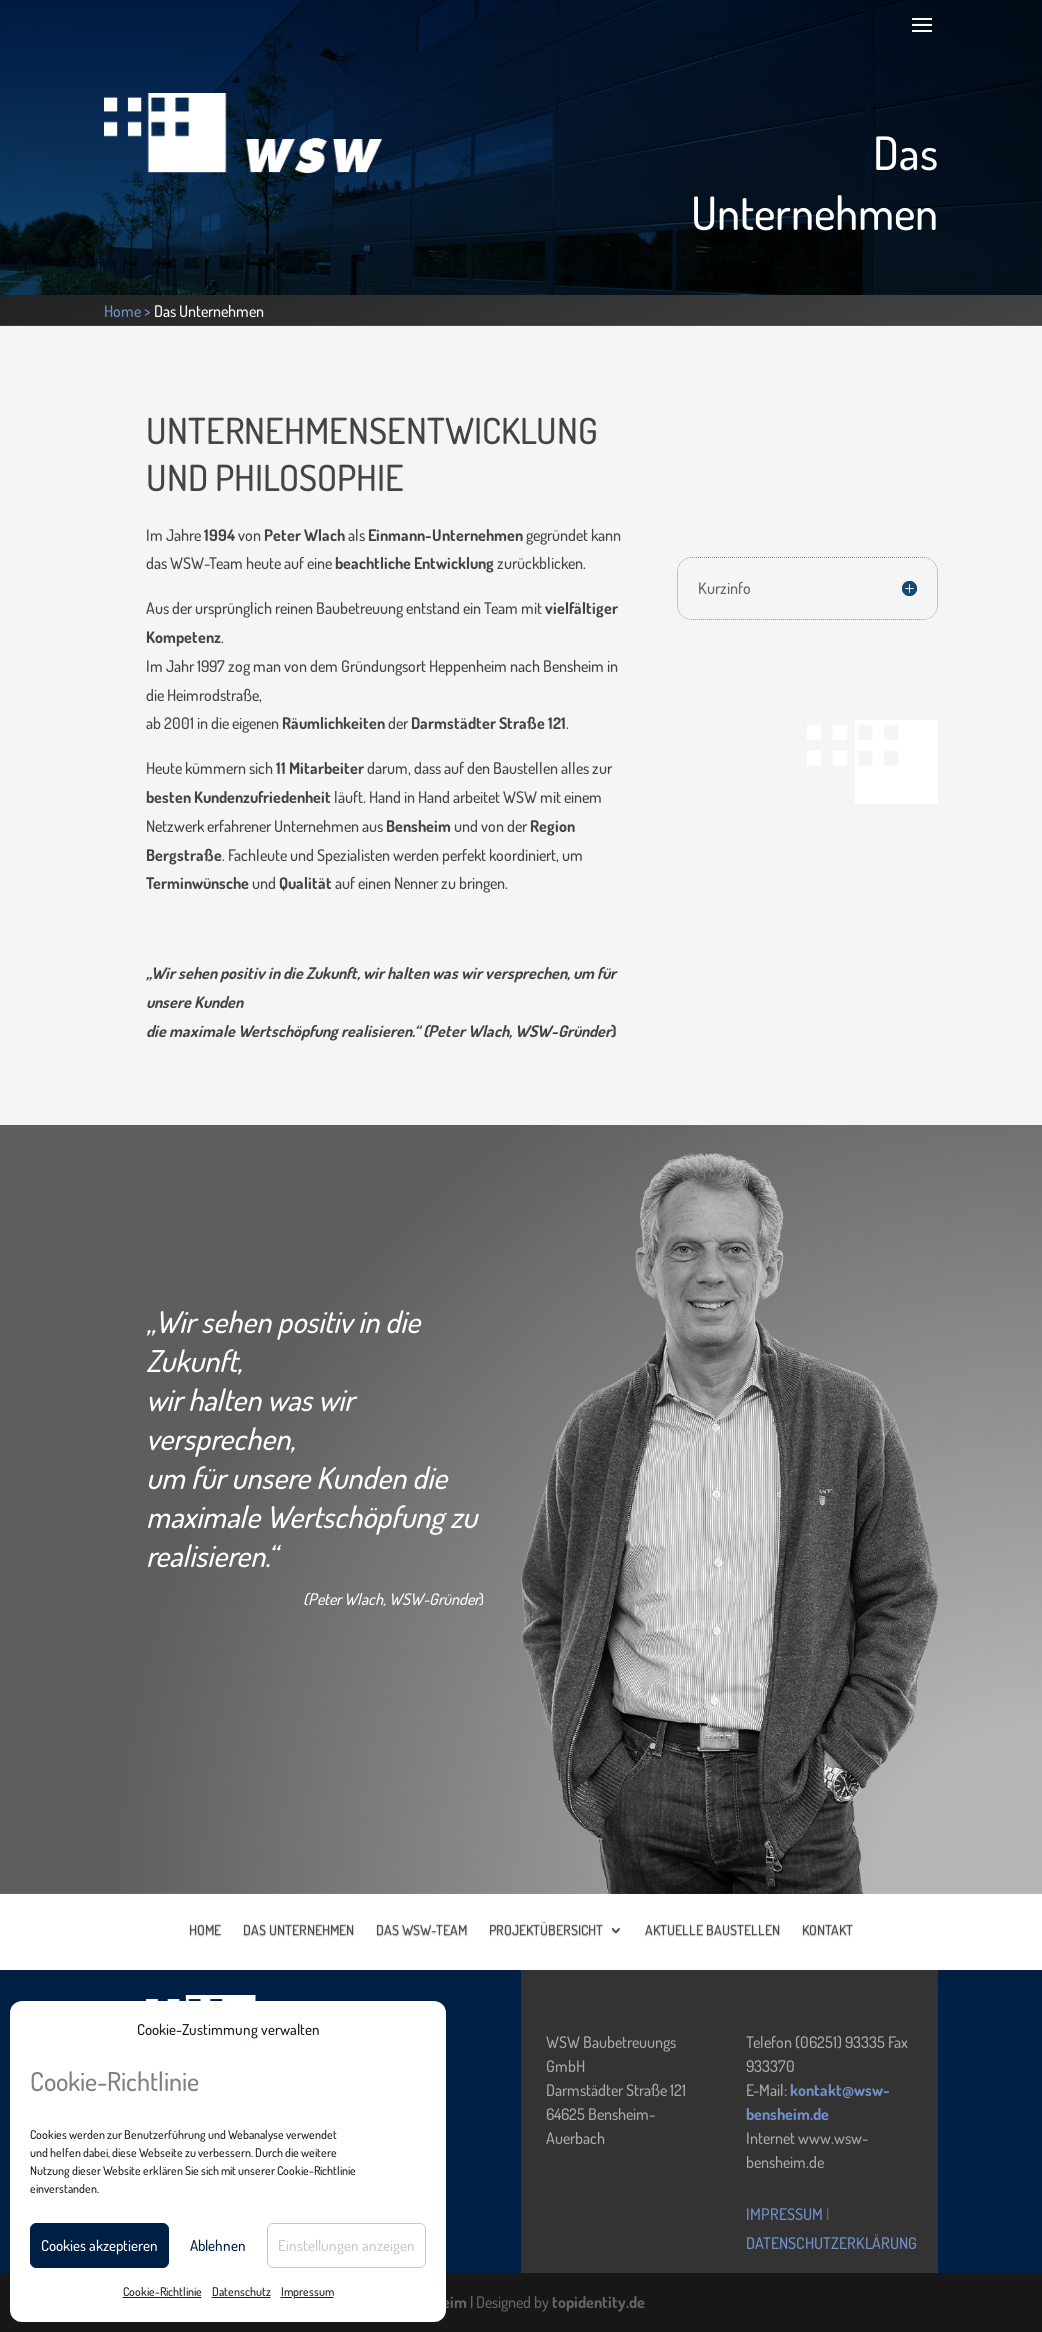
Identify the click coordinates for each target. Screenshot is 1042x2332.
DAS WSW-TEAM (421, 1929)
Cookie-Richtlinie (162, 2291)
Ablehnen (218, 2245)
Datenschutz (241, 2291)
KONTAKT (827, 1929)
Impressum (307, 2291)
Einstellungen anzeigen (346, 2245)
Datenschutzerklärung (831, 2243)
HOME (205, 1929)
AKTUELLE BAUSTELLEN (712, 1929)
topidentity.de (598, 2302)
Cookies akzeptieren (99, 2245)
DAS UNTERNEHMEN (298, 1929)
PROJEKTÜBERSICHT (546, 1929)
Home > (129, 311)
